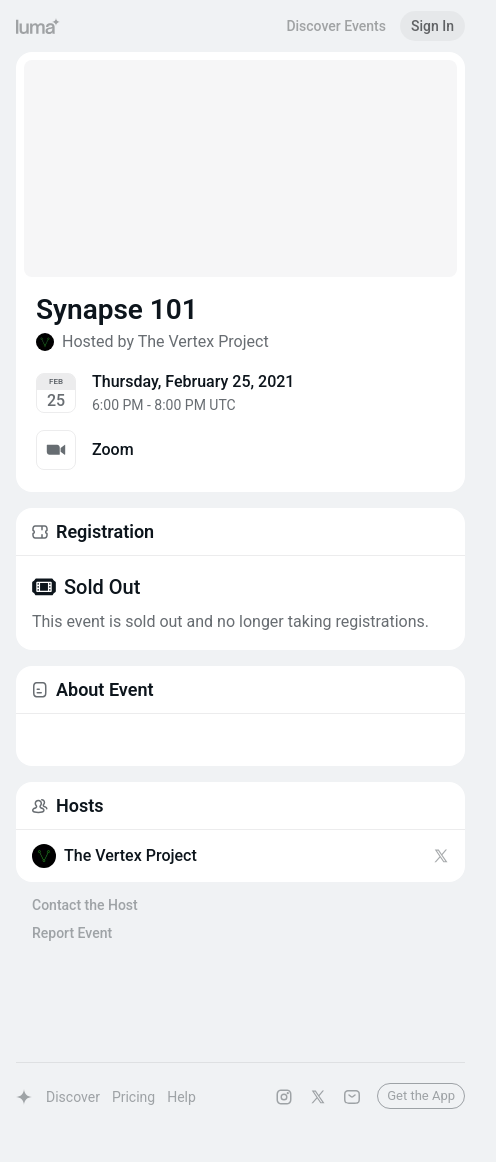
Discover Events (336, 26)
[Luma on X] (318, 1097)
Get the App (421, 1095)
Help (181, 1097)
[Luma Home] (38, 26)
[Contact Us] (352, 1097)
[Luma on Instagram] (284, 1097)
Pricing (133, 1097)
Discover (73, 1097)
